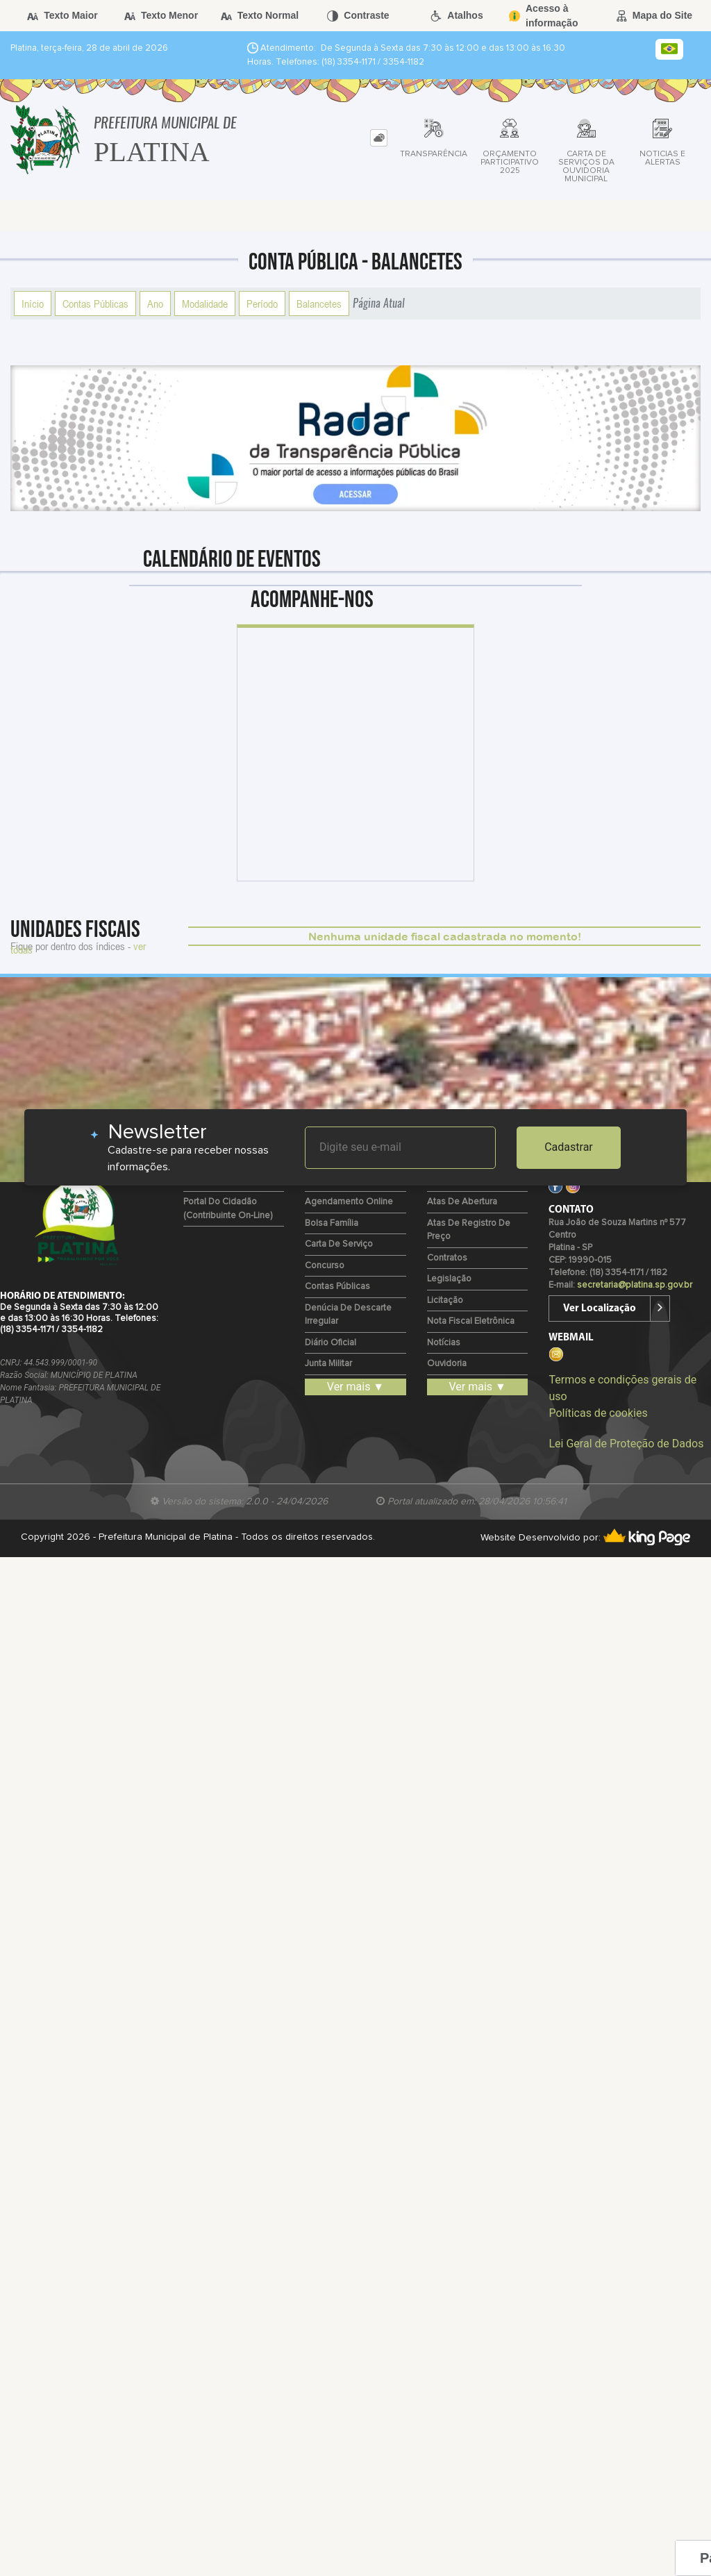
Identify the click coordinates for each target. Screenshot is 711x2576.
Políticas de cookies (598, 1413)
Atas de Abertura (462, 1201)
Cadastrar (568, 1147)
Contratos (447, 1258)
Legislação (449, 1278)
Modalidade (205, 303)
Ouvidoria (447, 1363)
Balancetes (319, 303)
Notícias (443, 1342)
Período (262, 303)
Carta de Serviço (339, 1244)
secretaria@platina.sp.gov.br (634, 1285)
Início (33, 303)
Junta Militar (328, 1363)
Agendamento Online (349, 1201)
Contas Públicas (95, 303)
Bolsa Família (331, 1223)
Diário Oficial (330, 1342)
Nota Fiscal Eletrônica (471, 1321)
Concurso (324, 1265)
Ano (155, 303)
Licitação (445, 1300)
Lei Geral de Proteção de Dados (626, 1443)
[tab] (378, 138)
